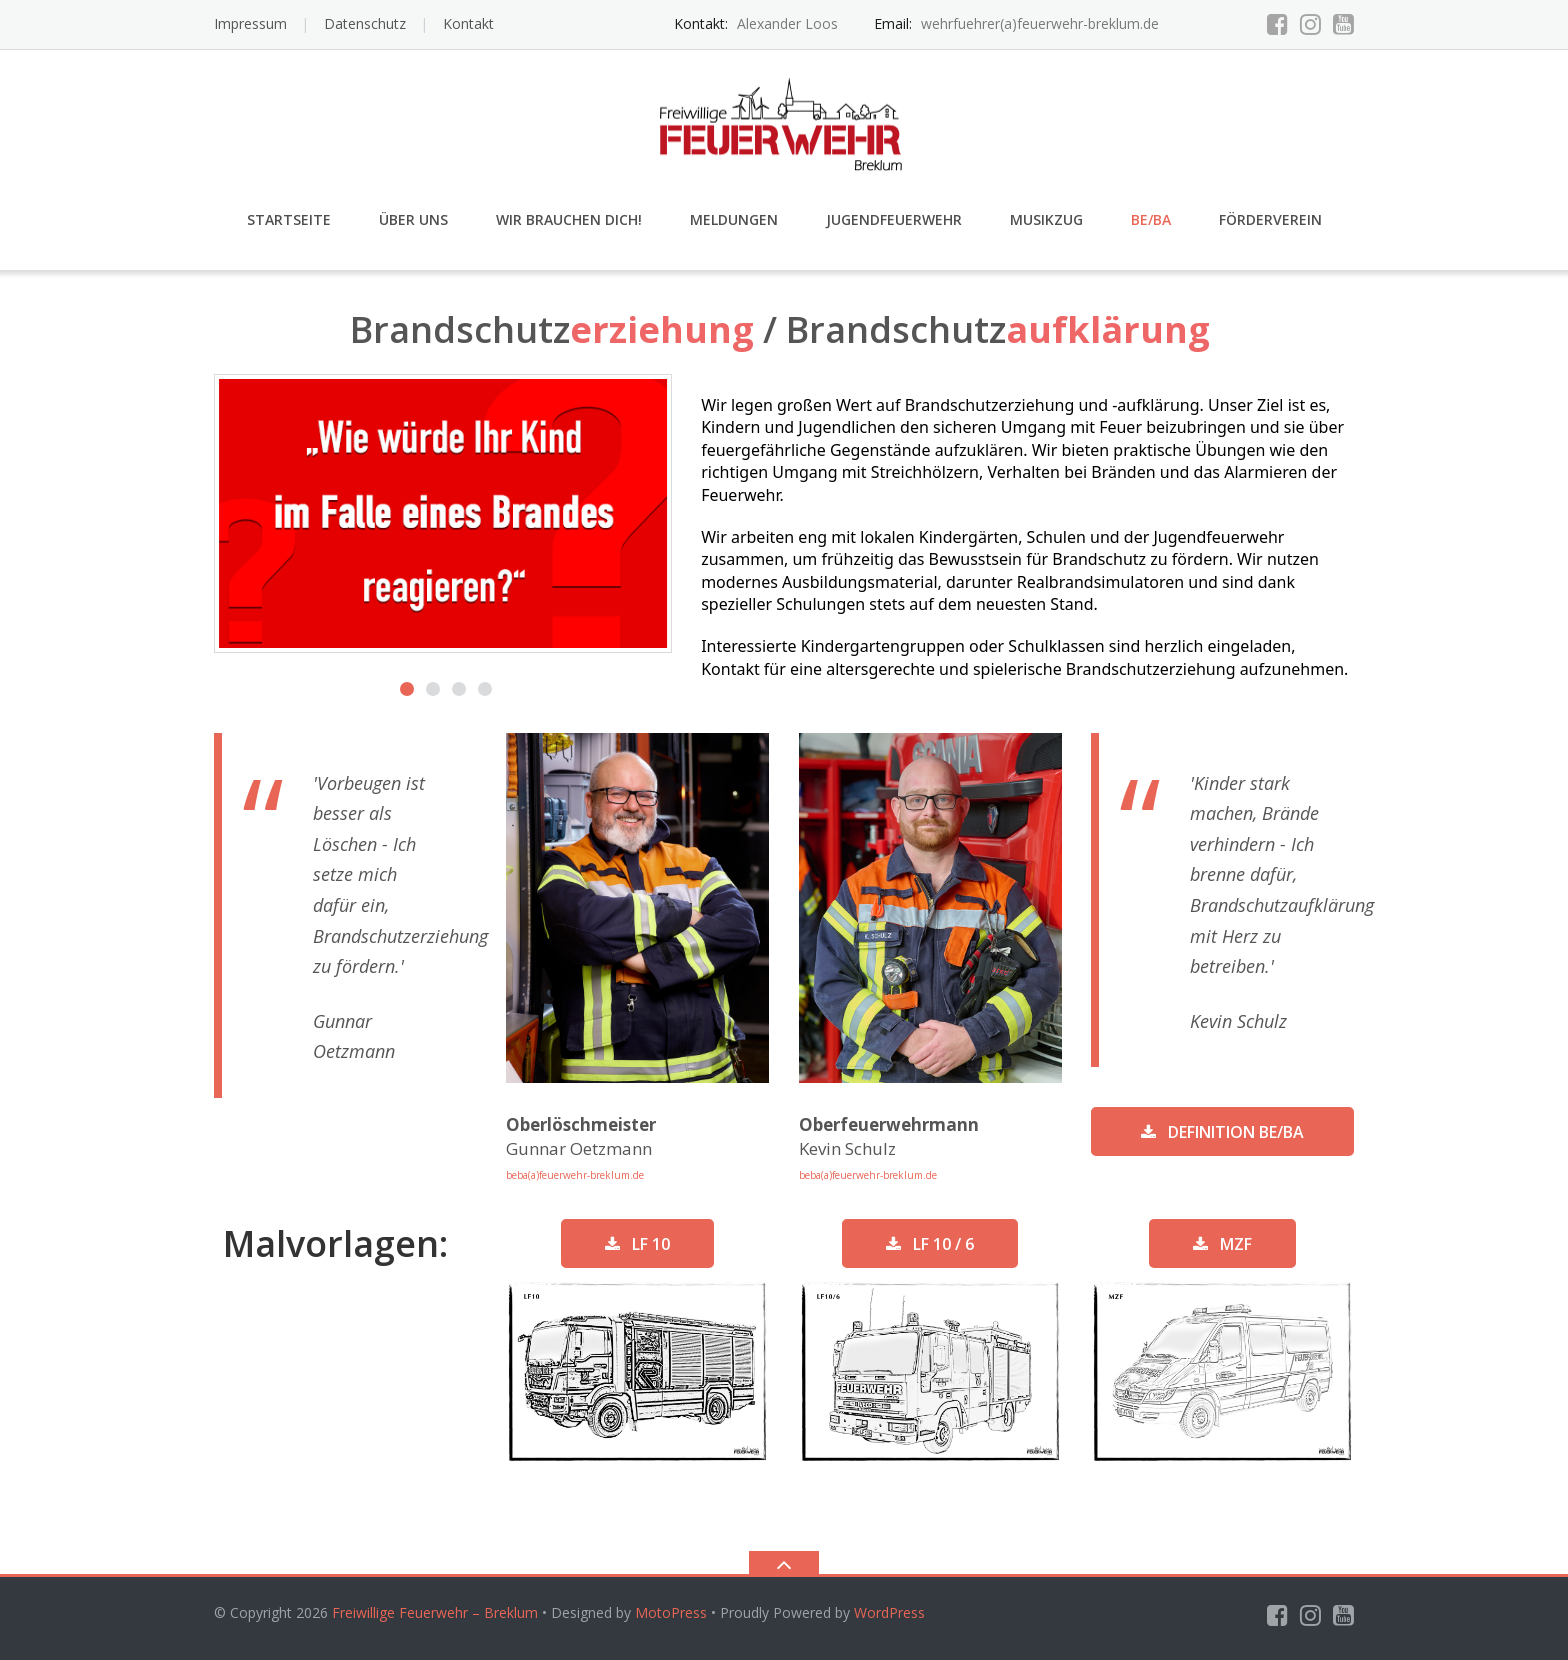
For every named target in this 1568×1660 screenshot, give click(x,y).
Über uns (413, 219)
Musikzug (1046, 219)
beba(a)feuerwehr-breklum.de (575, 1175)
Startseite (289, 219)
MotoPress (671, 1612)
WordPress (889, 1612)
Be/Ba (1151, 219)
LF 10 (637, 1244)
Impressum (250, 23)
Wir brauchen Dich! (569, 219)
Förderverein (1270, 219)
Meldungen (734, 219)
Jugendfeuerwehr (894, 219)
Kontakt (468, 23)
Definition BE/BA (1222, 1132)
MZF (1222, 1244)
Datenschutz (365, 23)
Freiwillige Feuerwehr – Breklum (435, 1612)
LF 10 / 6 (930, 1244)
